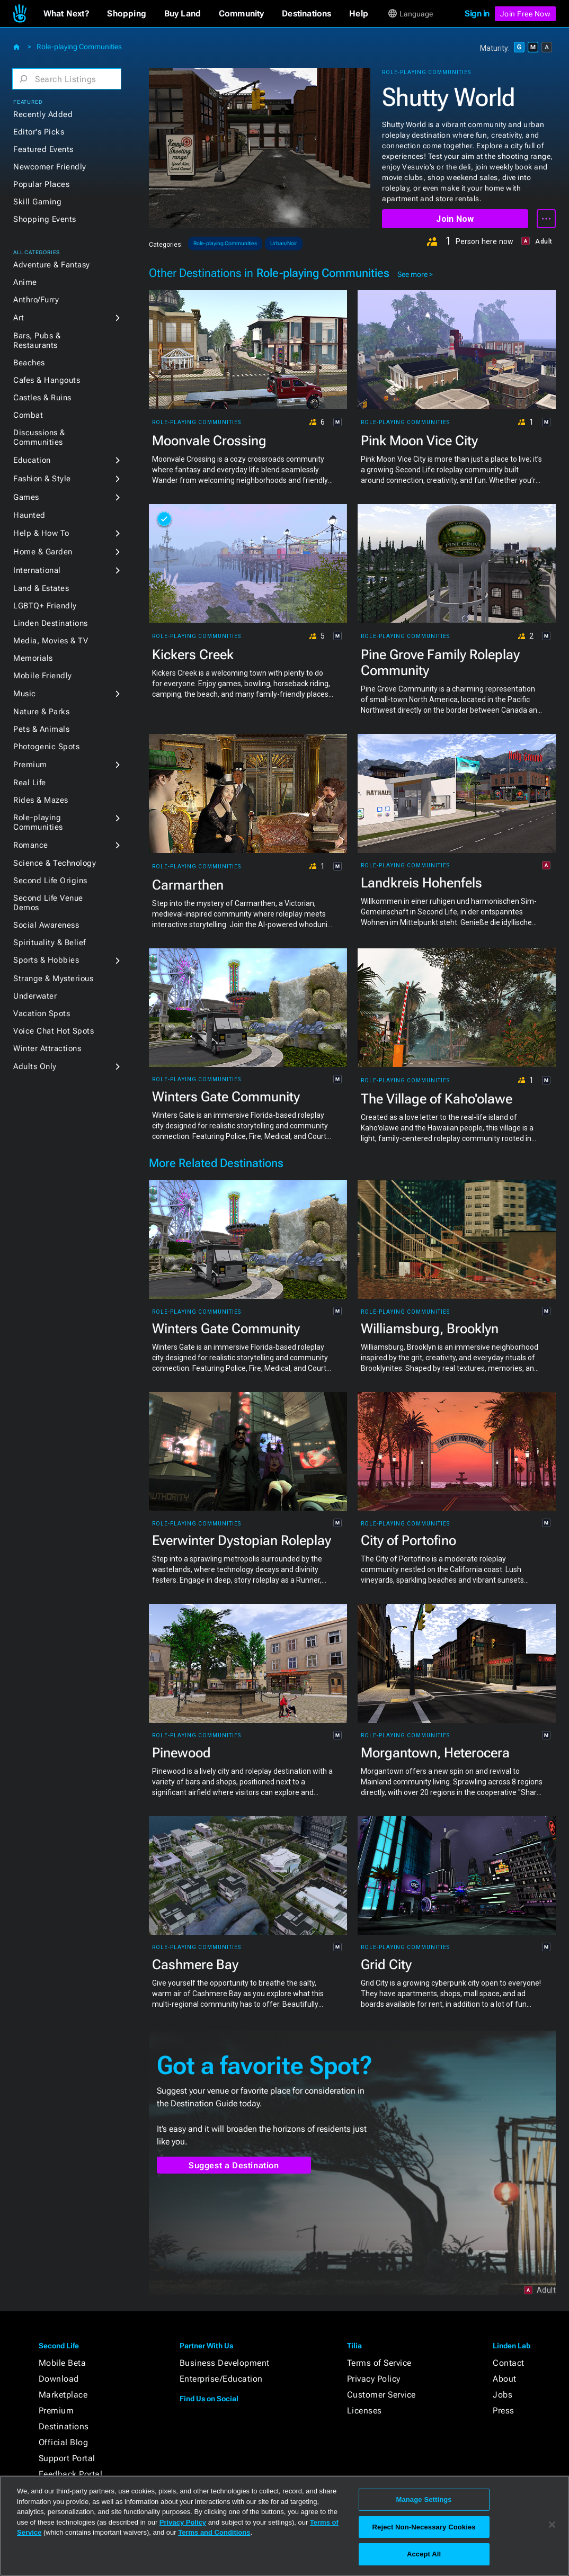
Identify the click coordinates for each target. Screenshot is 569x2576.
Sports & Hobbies (46, 960)
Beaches (29, 362)
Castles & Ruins (42, 397)
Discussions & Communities (39, 437)
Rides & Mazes (40, 800)
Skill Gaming (37, 202)
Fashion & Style (42, 478)
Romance (30, 845)
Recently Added (43, 114)
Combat (28, 415)
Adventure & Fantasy (51, 265)
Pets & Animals (41, 729)
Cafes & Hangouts (46, 380)
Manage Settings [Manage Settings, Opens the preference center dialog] (423, 2499)
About (505, 2379)
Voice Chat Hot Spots (53, 1031)
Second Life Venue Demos (48, 902)
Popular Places (41, 184)
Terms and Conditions (214, 2532)
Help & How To (41, 533)
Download (59, 2379)
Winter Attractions (47, 1048)
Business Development (225, 2363)
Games (26, 497)
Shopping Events (44, 219)
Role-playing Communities (79, 46)
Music (24, 693)
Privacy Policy (374, 2379)
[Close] (552, 2524)
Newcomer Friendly (49, 167)
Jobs (502, 2395)
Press (503, 2411)
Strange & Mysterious (53, 978)
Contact (508, 2363)
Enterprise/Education (221, 2379)
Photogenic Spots (46, 746)
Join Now (455, 219)
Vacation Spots (41, 1013)
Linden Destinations (50, 623)
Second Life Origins (50, 880)
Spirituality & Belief (49, 942)
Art (18, 317)
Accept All (424, 2554)
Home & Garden (43, 552)
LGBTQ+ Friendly (45, 606)
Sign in (477, 13)
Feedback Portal (71, 2474)
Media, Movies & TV (50, 640)
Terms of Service (379, 2363)
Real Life (29, 782)
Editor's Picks (38, 132)
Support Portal (67, 2458)
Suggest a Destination (234, 2165)
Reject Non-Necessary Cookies (424, 2527)
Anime (25, 282)
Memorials (33, 658)
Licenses (364, 2411)
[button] (66, 14)
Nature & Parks (41, 711)
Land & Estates (41, 588)
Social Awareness (46, 925)
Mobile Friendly (42, 675)
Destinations (64, 2426)
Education (32, 460)
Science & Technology (54, 863)
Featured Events (43, 149)
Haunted (29, 515)
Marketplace (63, 2395)
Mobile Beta (62, 2363)
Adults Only (35, 1066)
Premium (30, 764)
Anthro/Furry (36, 299)
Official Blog (63, 2442)
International (37, 570)
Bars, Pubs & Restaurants (36, 340)
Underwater (35, 996)
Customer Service (381, 2395)
